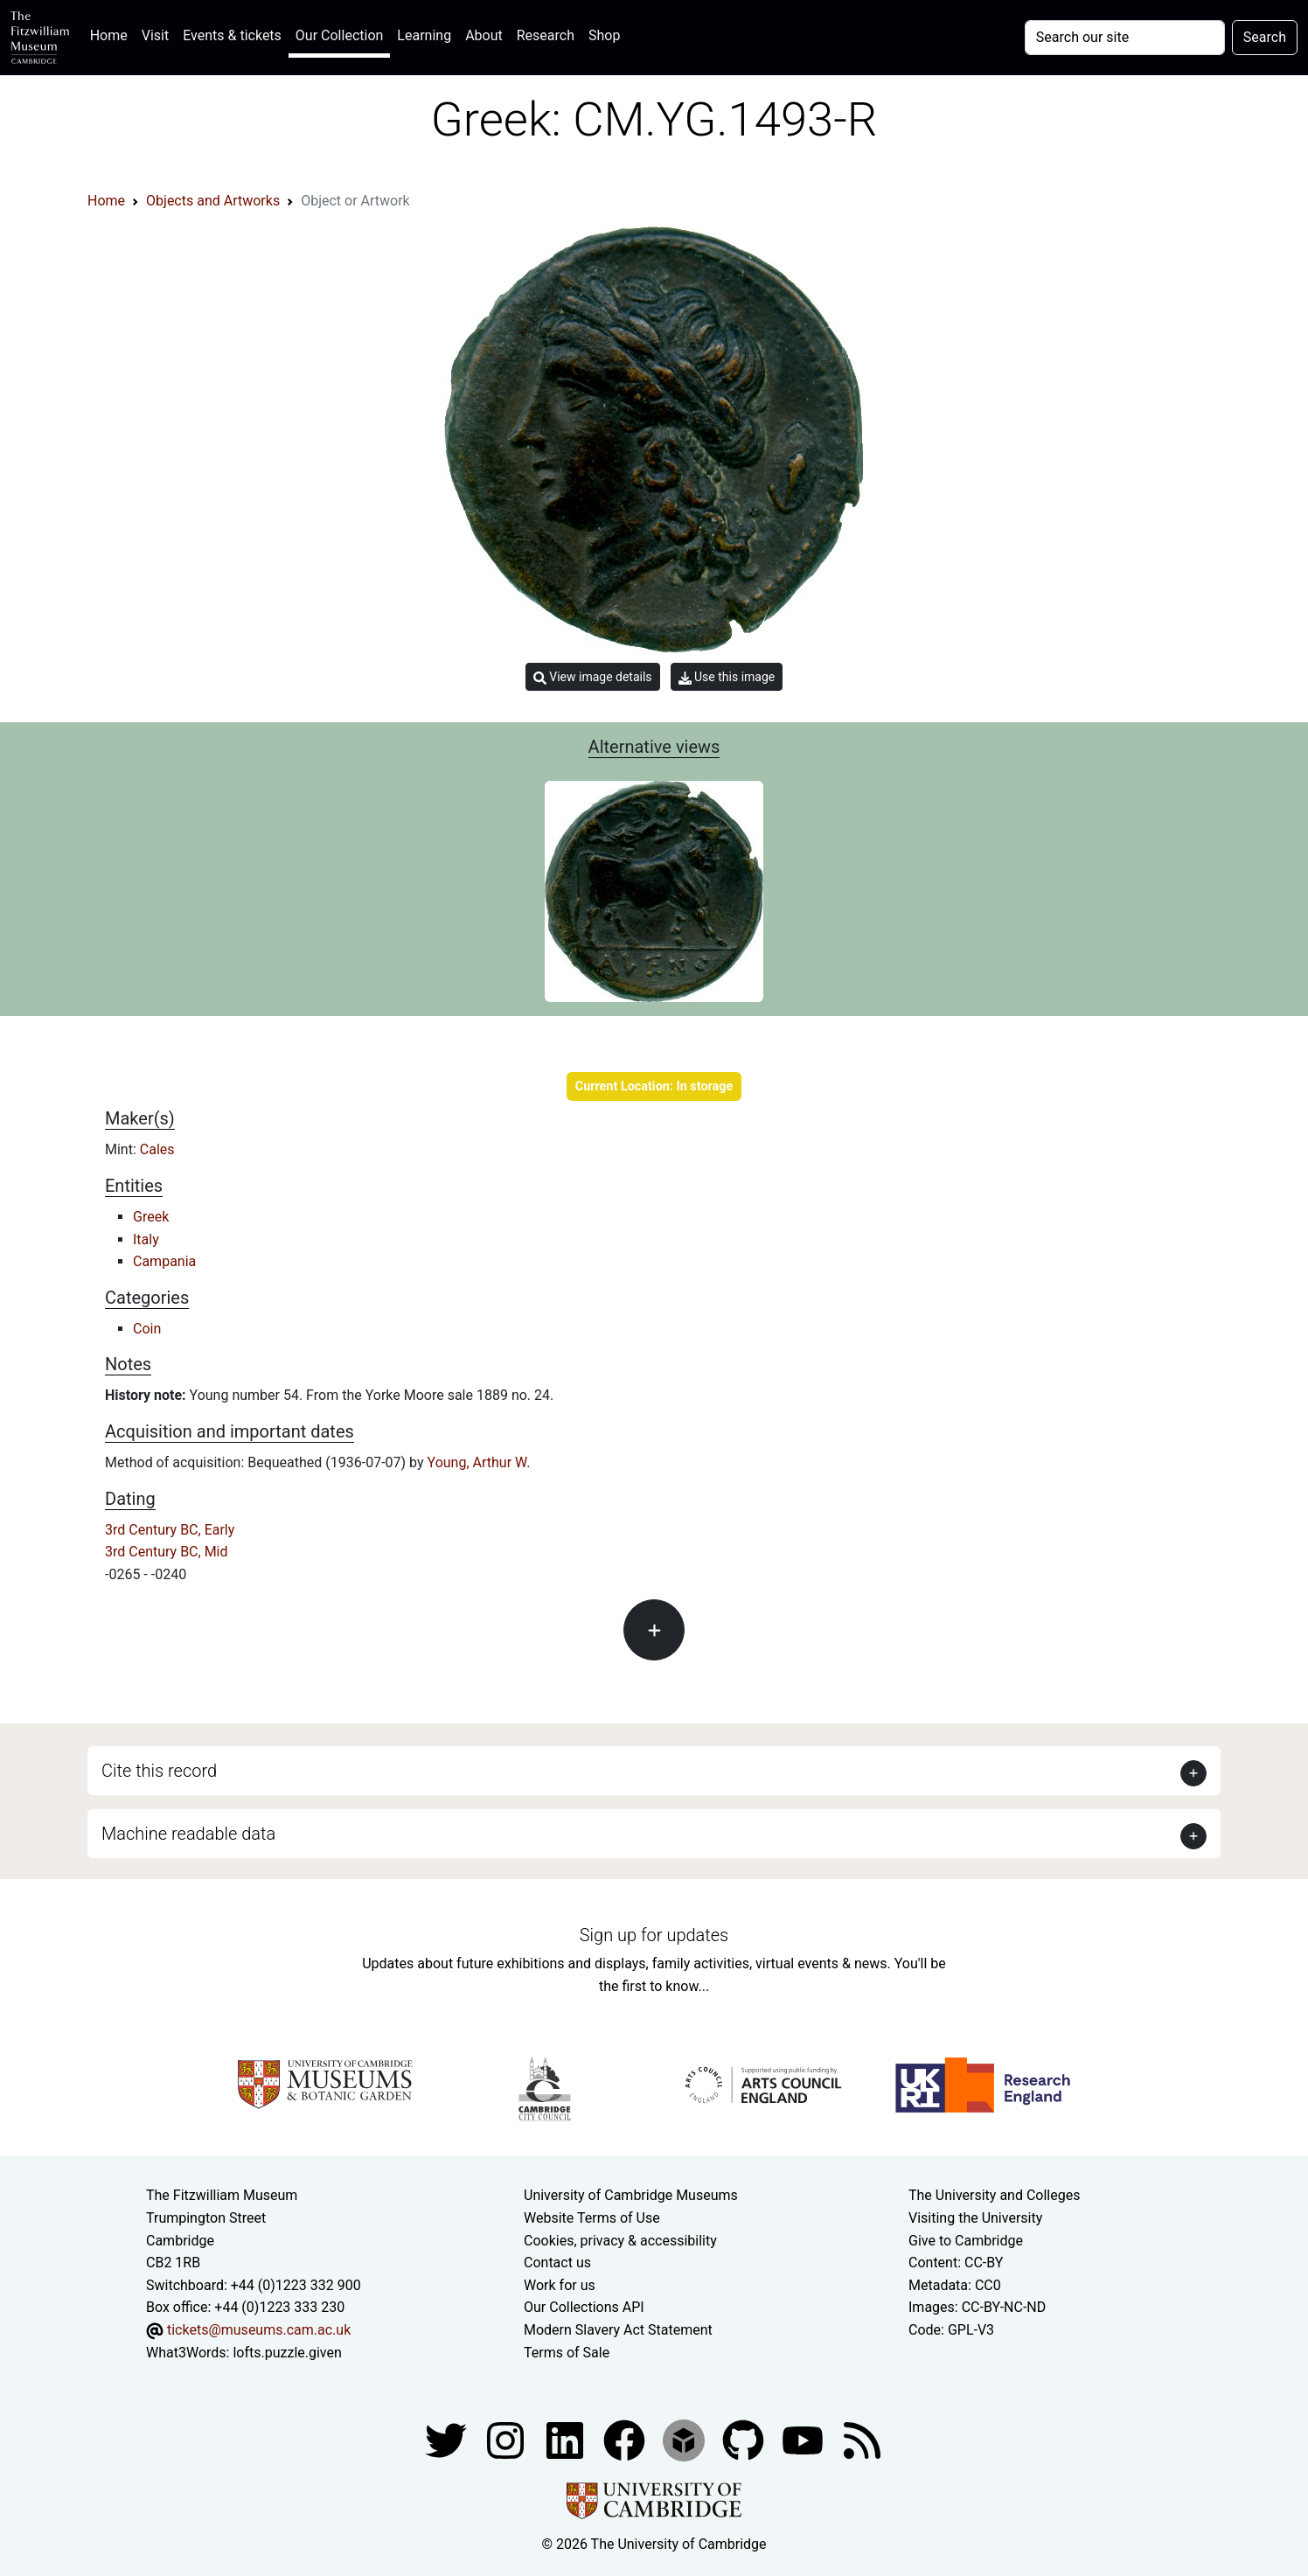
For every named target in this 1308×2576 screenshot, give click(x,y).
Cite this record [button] (159, 1770)
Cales (157, 1149)
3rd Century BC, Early (169, 1529)
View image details (592, 677)
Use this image (727, 677)
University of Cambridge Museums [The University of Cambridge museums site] (631, 2195)
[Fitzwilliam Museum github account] (745, 2439)
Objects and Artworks (213, 200)
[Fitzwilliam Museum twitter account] (447, 2439)
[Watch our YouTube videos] (804, 2439)
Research (545, 35)
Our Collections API (584, 2307)
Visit (155, 35)
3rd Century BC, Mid (166, 1551)
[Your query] (1125, 37)
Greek (151, 1216)
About (484, 35)
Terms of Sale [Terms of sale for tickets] (566, 2352)
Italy (146, 1239)
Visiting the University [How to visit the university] (975, 2218)
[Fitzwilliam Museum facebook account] (566, 2439)
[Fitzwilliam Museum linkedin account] (626, 2439)
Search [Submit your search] (1264, 37)
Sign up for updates (654, 1935)
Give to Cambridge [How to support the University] (965, 2240)
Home (112, 34)
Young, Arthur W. (479, 1462)
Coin (147, 1328)
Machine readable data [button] (188, 1833)
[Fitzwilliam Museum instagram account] (507, 2439)
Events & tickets (232, 35)
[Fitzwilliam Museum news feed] (862, 2439)
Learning (424, 35)
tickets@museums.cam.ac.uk (259, 2330)
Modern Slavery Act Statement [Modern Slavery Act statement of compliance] (618, 2330)
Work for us (559, 2285)
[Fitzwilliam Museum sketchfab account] (685, 2439)
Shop (604, 35)
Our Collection (339, 35)
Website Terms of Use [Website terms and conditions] (592, 2218)
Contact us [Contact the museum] (557, 2262)
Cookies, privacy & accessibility (620, 2240)
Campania (164, 1261)
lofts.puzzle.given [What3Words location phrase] (287, 2352)
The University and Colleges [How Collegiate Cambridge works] (994, 2195)
